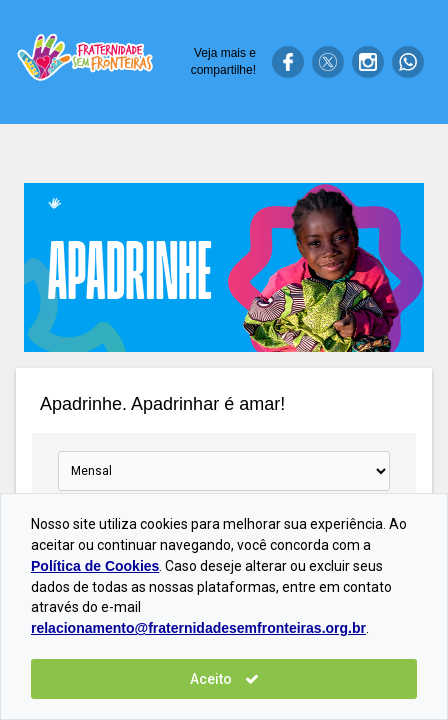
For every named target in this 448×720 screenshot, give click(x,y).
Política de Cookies (95, 566)
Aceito (224, 679)
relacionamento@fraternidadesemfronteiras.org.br (198, 628)
